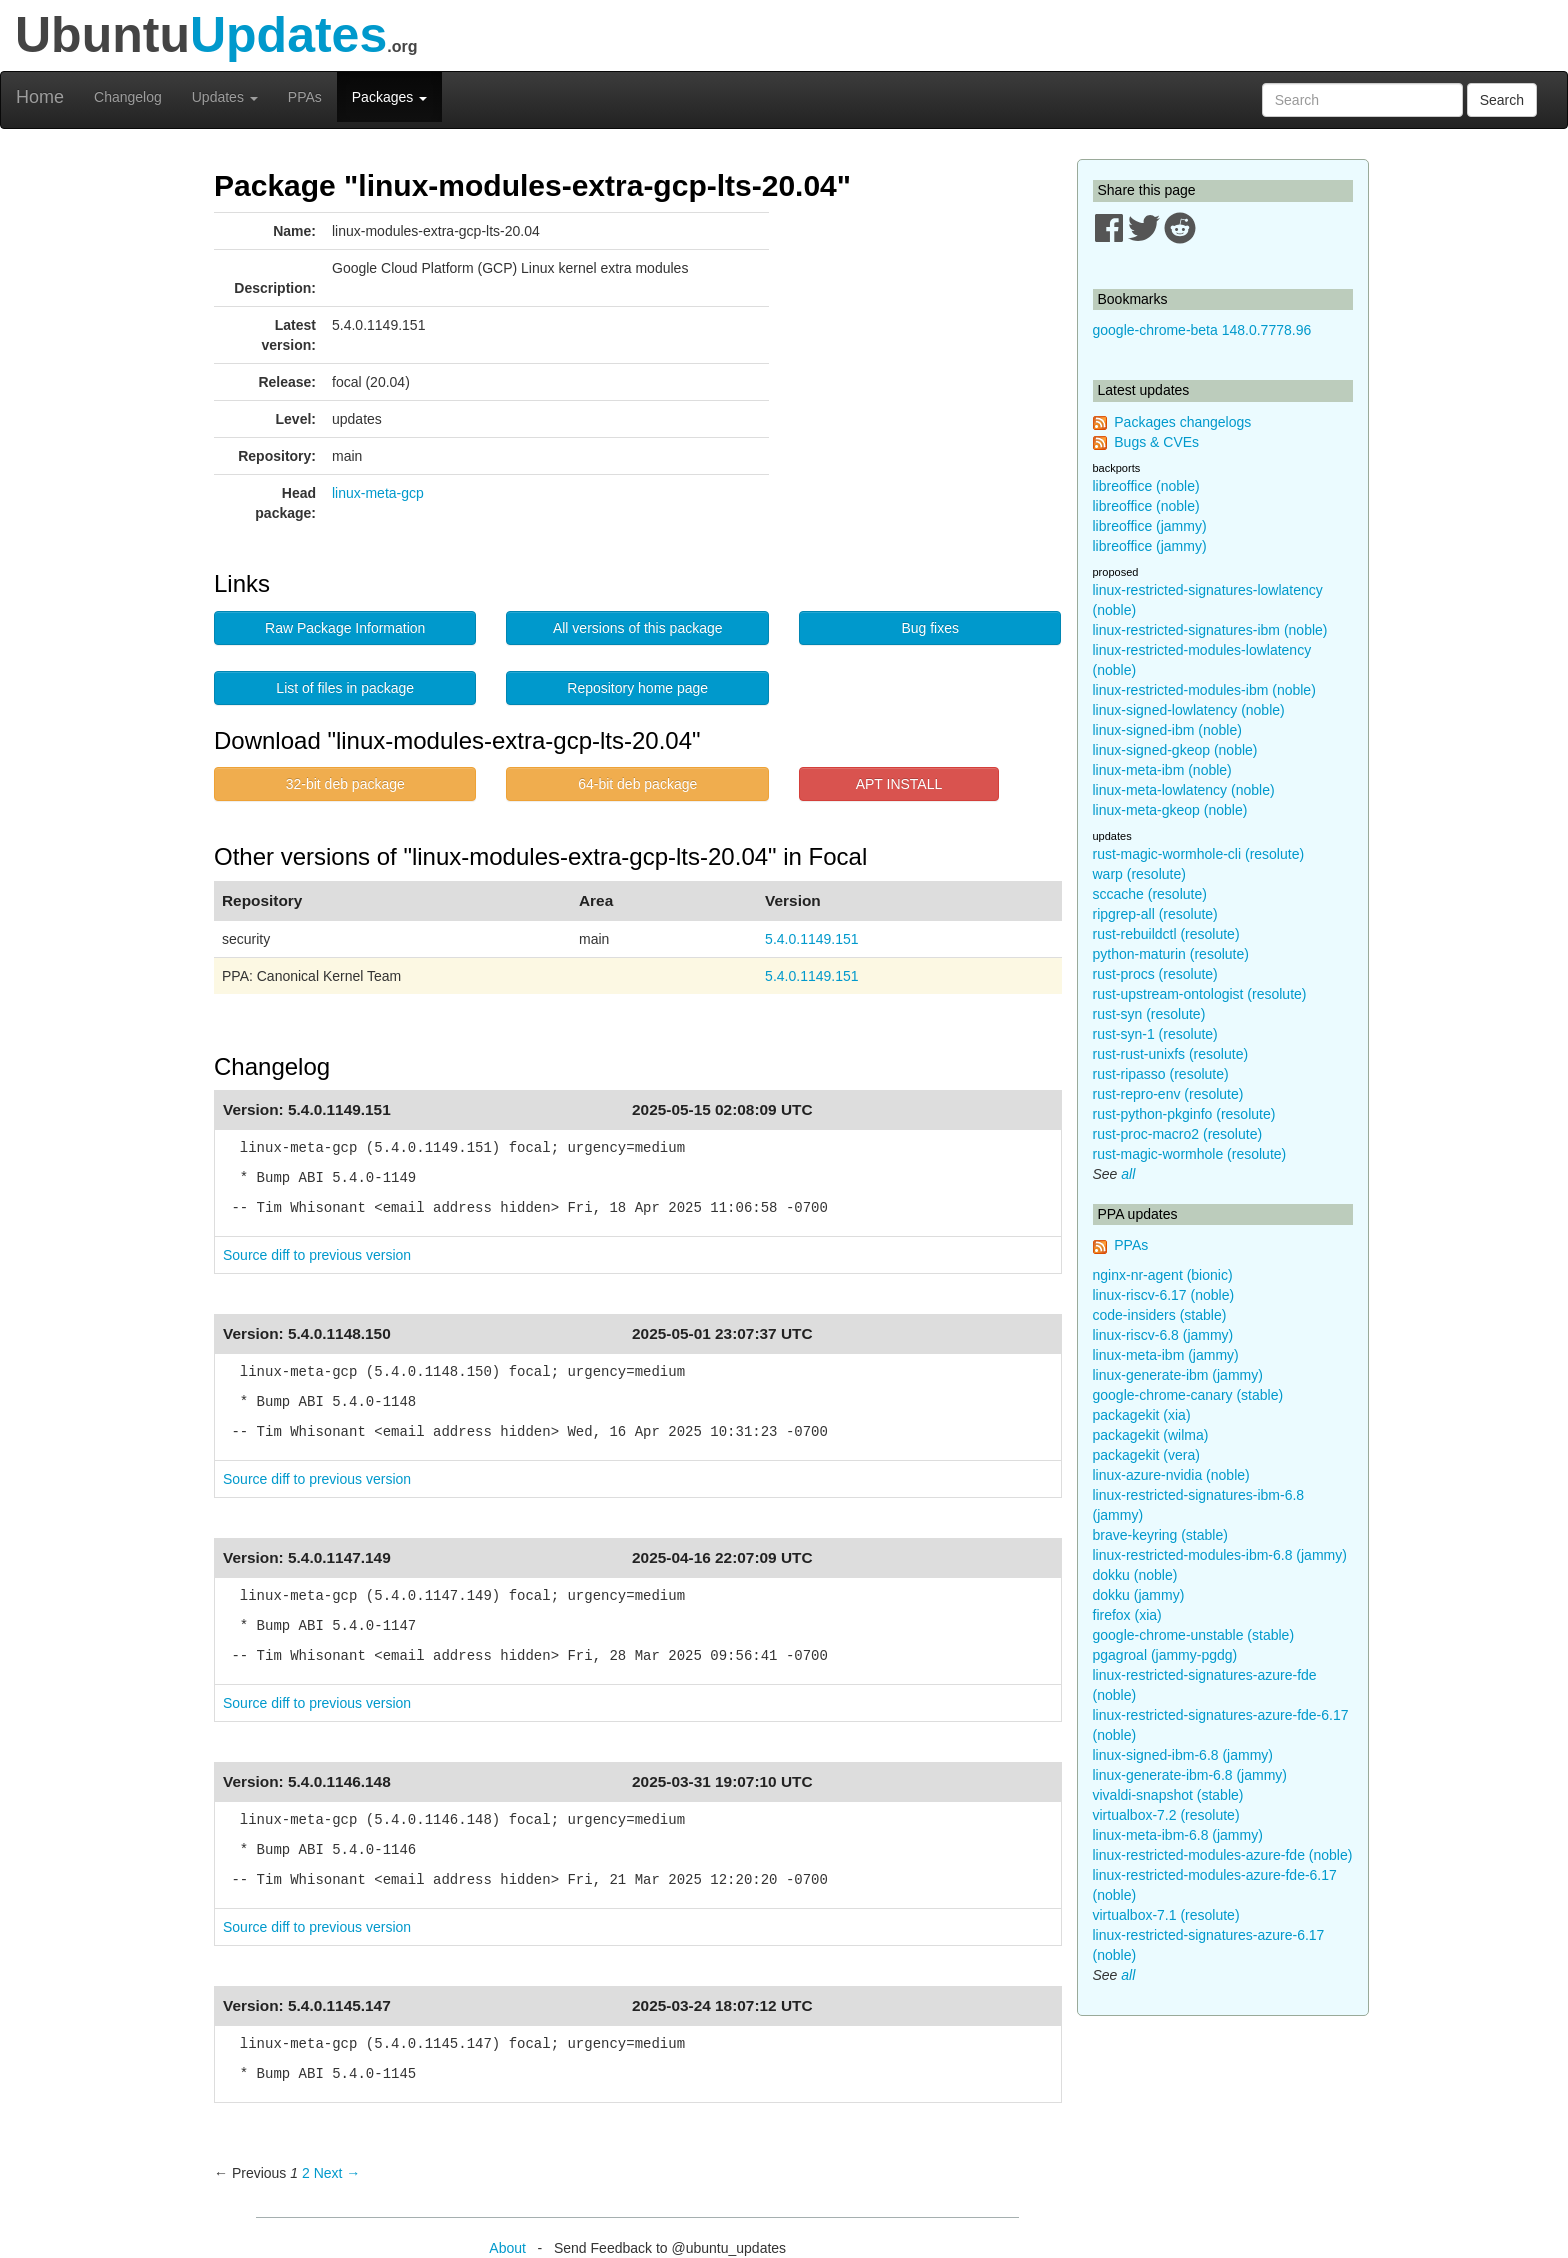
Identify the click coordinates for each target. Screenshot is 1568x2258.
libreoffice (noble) (1146, 486)
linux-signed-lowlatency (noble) (1189, 710)
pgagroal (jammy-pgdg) (1165, 1655)
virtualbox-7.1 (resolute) (1166, 1915)
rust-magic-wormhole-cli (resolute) (1199, 854)
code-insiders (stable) (1160, 1315)
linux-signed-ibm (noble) (1167, 730)
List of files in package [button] (345, 688)
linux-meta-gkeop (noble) (1170, 810)
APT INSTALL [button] (899, 784)
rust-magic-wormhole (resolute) (1190, 1154)
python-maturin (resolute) (1171, 954)
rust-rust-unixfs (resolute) (1171, 1054)
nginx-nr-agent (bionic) (1163, 1275)
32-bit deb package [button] (345, 784)
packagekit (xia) (1142, 1415)
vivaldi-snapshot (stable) (1168, 1795)
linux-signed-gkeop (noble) (1175, 750)
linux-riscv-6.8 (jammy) (1163, 1335)
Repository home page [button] (637, 688)
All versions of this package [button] (638, 628)
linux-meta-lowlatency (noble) (1184, 790)
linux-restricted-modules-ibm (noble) (1204, 690)
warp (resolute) (1139, 874)
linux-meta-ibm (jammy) (1166, 1355)
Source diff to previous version (317, 1255)
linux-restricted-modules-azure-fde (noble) (1223, 1855)
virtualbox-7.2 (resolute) (1166, 1815)
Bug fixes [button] (930, 628)
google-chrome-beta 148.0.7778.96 (1202, 330)
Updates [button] (225, 97)
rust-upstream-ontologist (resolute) (1200, 994)
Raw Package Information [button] (345, 628)
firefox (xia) (1127, 1615)
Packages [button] (389, 97)
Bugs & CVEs (1156, 442)
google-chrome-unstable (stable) (1194, 1635)
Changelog (128, 97)
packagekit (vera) (1146, 1455)
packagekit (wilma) (1151, 1435)
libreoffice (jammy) (1150, 526)
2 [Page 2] (306, 2173)
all (1128, 1174)
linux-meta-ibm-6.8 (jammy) (1178, 1835)
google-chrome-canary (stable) (1188, 1395)
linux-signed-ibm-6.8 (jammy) (1183, 1755)
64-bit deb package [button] (637, 784)
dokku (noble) (1135, 1575)
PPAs (305, 97)
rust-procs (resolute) (1155, 974)
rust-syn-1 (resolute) (1155, 1034)
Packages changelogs (1182, 422)
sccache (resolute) (1150, 894)
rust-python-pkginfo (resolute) (1184, 1114)
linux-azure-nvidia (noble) (1171, 1475)
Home (40, 97)
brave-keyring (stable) (1160, 1535)
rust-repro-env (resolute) (1168, 1094)
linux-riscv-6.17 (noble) (1164, 1295)
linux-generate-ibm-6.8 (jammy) (1190, 1775)
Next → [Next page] (337, 2173)
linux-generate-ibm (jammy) (1178, 1375)
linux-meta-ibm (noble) (1162, 770)
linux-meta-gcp (378, 493)
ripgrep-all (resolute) (1155, 914)
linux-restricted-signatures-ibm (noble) (1210, 630)
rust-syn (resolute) (1149, 1014)
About (507, 2248)
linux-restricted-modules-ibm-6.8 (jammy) (1220, 1555)
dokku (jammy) (1139, 1595)
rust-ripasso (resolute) (1161, 1074)
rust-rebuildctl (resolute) (1166, 934)
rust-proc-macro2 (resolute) (1178, 1134)
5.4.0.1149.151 (811, 939)
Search (1502, 100)
